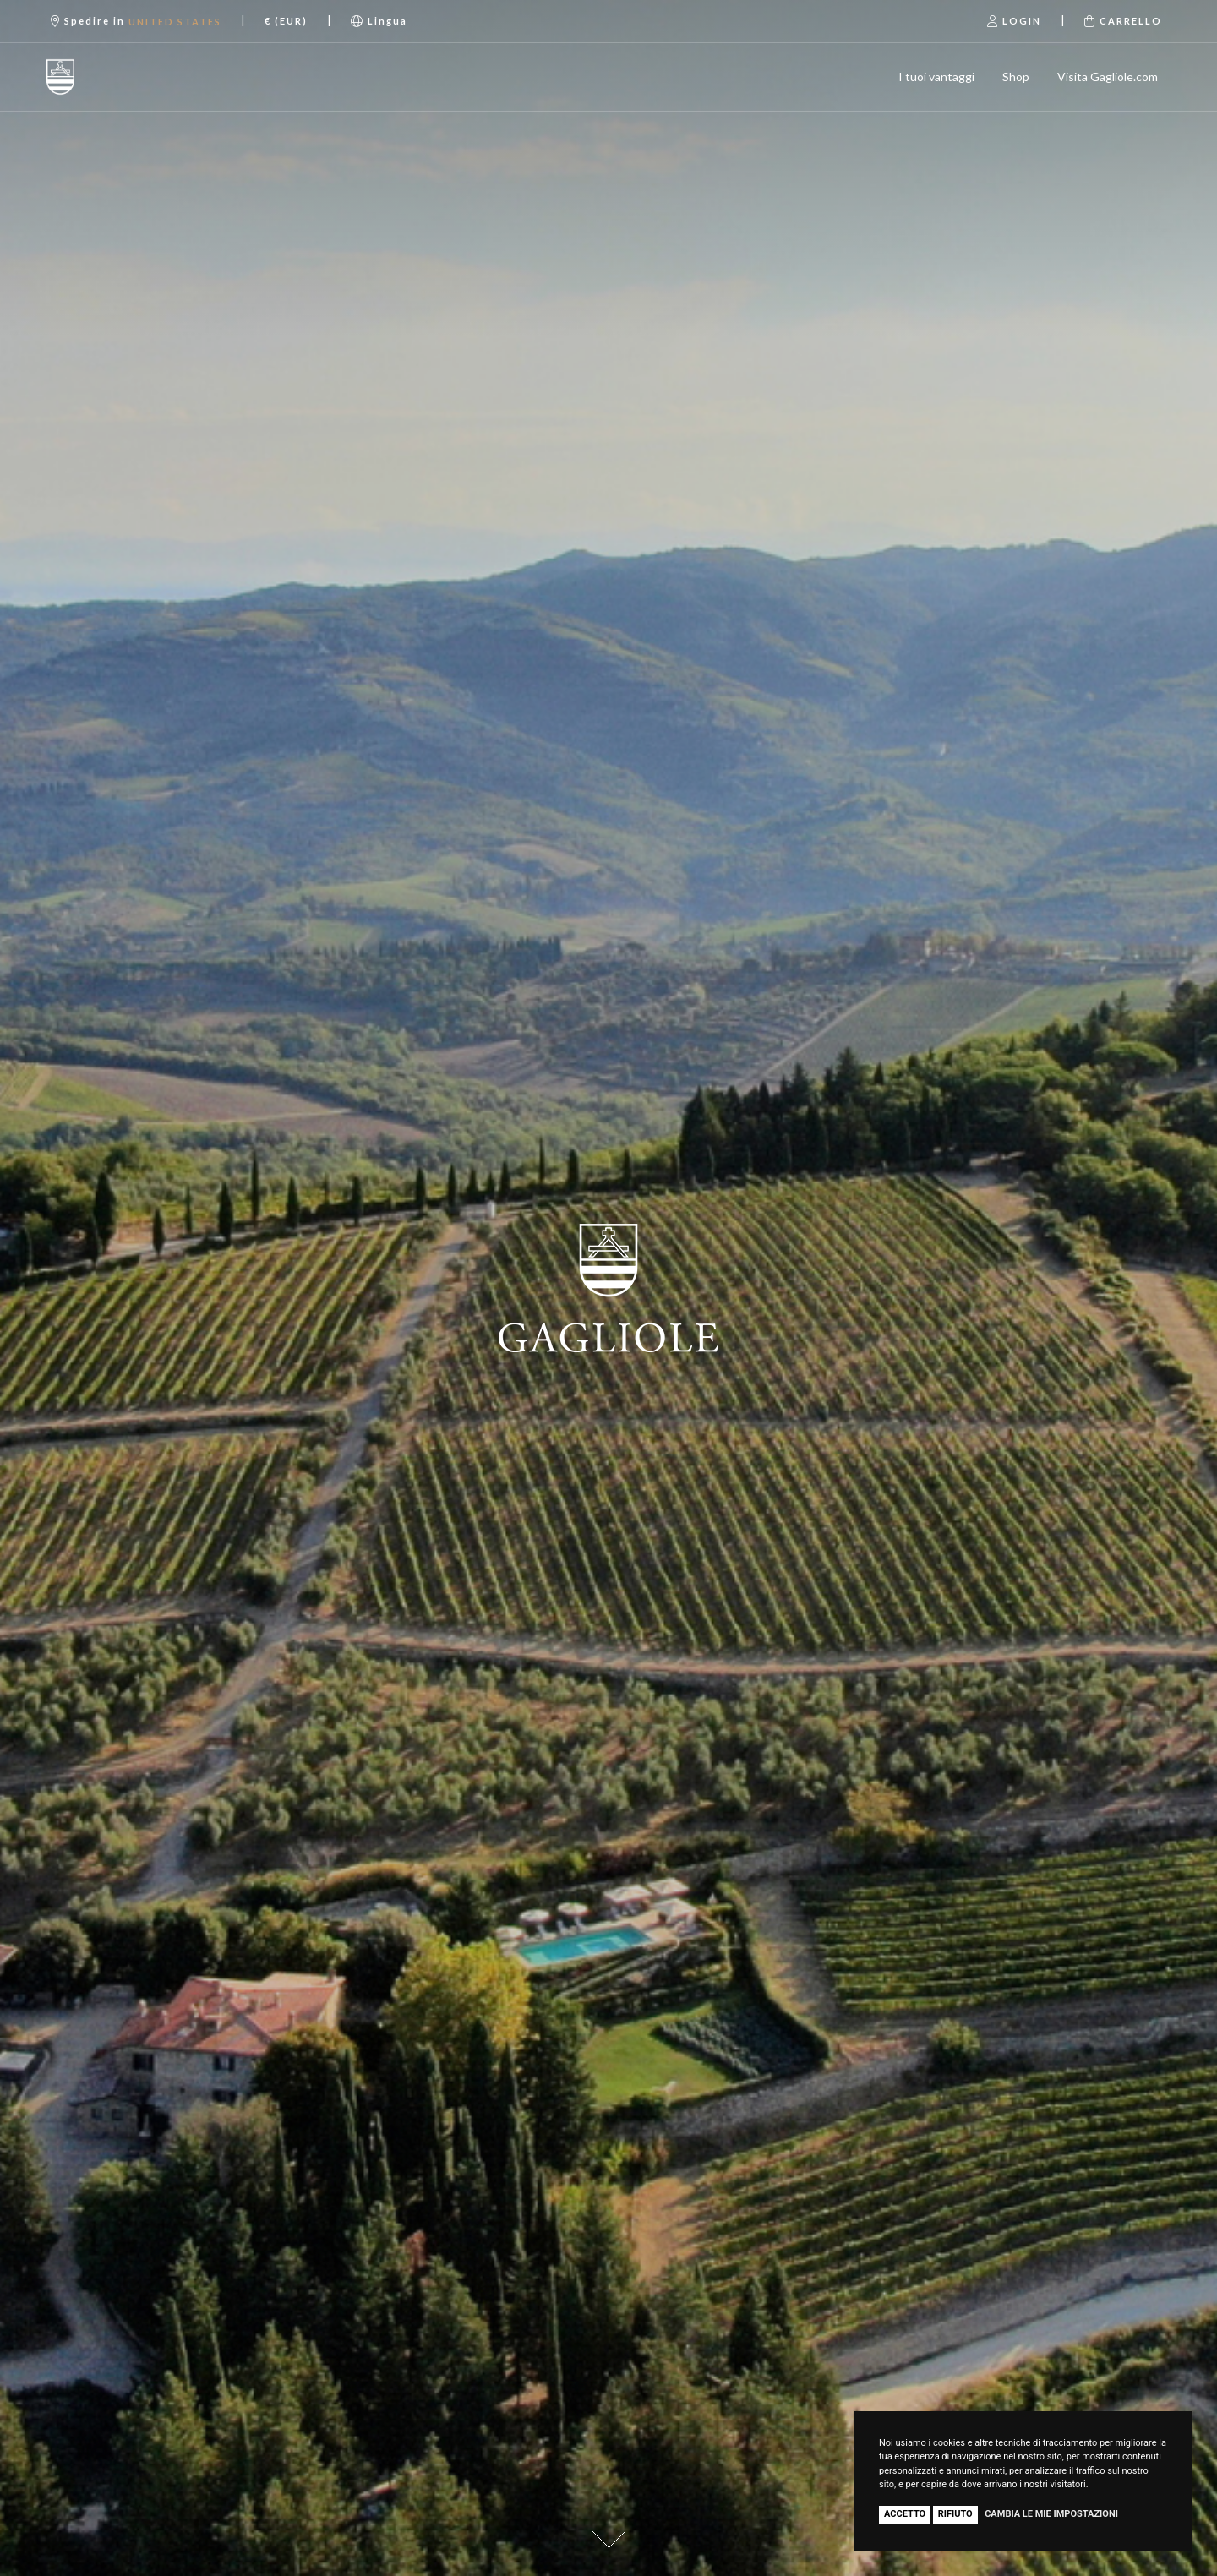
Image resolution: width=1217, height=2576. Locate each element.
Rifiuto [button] (955, 2513)
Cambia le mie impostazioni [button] (1051, 2513)
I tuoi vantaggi (936, 76)
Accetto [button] (904, 2513)
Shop (1015, 76)
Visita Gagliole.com (1107, 76)
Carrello (1123, 20)
